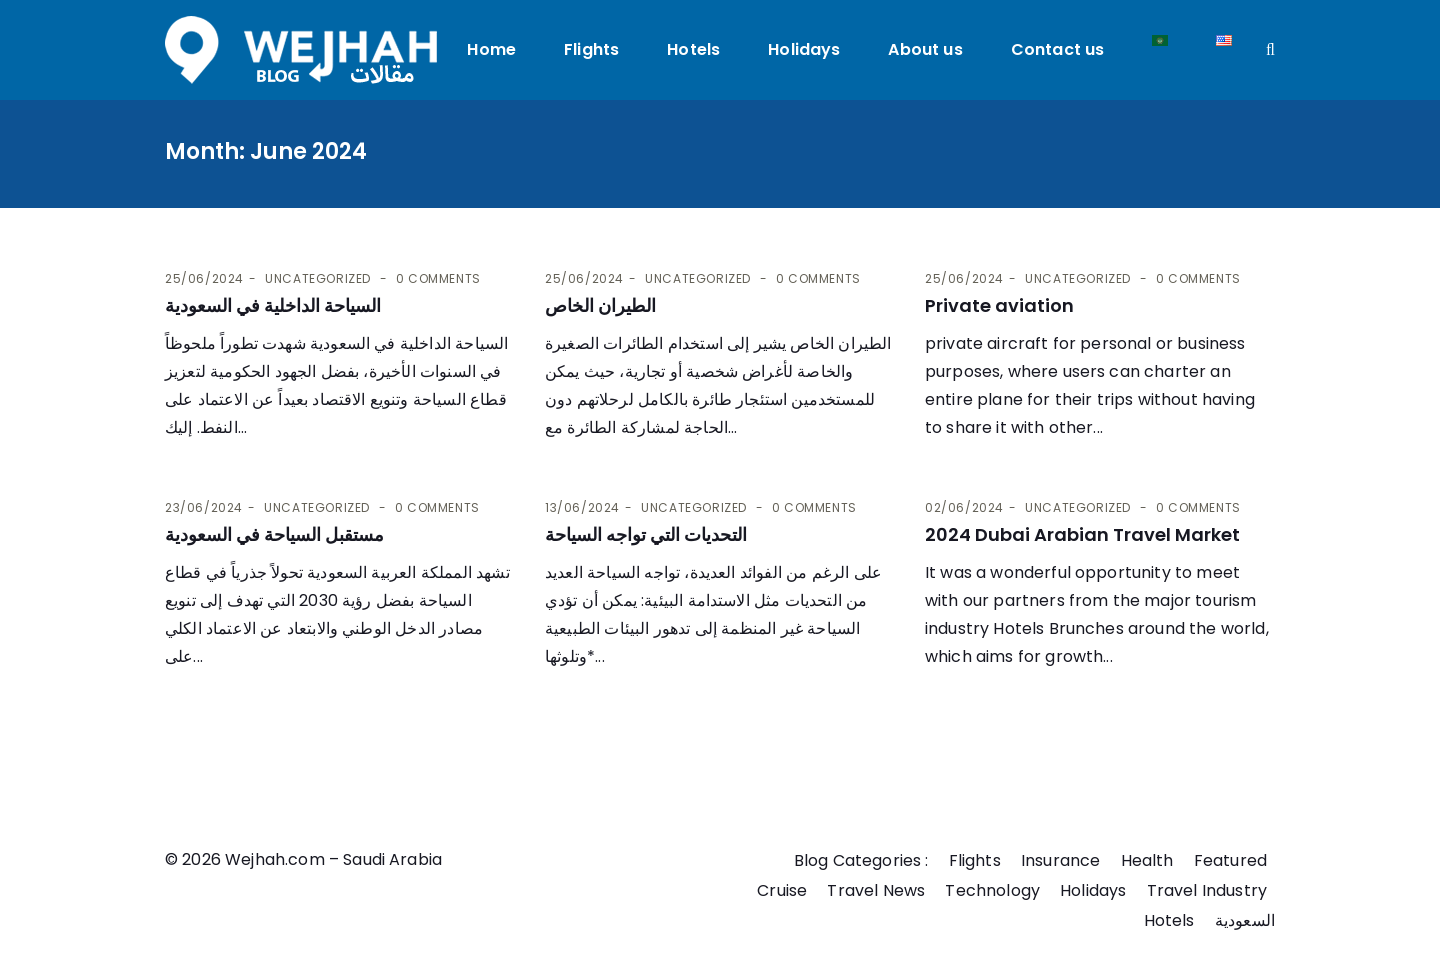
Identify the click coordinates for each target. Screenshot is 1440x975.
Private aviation (999, 305)
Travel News (876, 890)
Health (1147, 860)
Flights (591, 49)
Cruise (782, 890)
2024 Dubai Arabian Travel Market (1082, 534)
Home (492, 49)
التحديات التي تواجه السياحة (646, 534)
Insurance (1060, 860)
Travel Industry (1207, 890)
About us (926, 49)
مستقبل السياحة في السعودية (274, 534)
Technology (992, 890)
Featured (1230, 860)
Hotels (693, 49)
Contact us (1058, 49)
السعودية (1245, 920)
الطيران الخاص (600, 305)
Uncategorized (318, 278)
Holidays (804, 49)
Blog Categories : (861, 860)
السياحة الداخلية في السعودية (273, 305)
